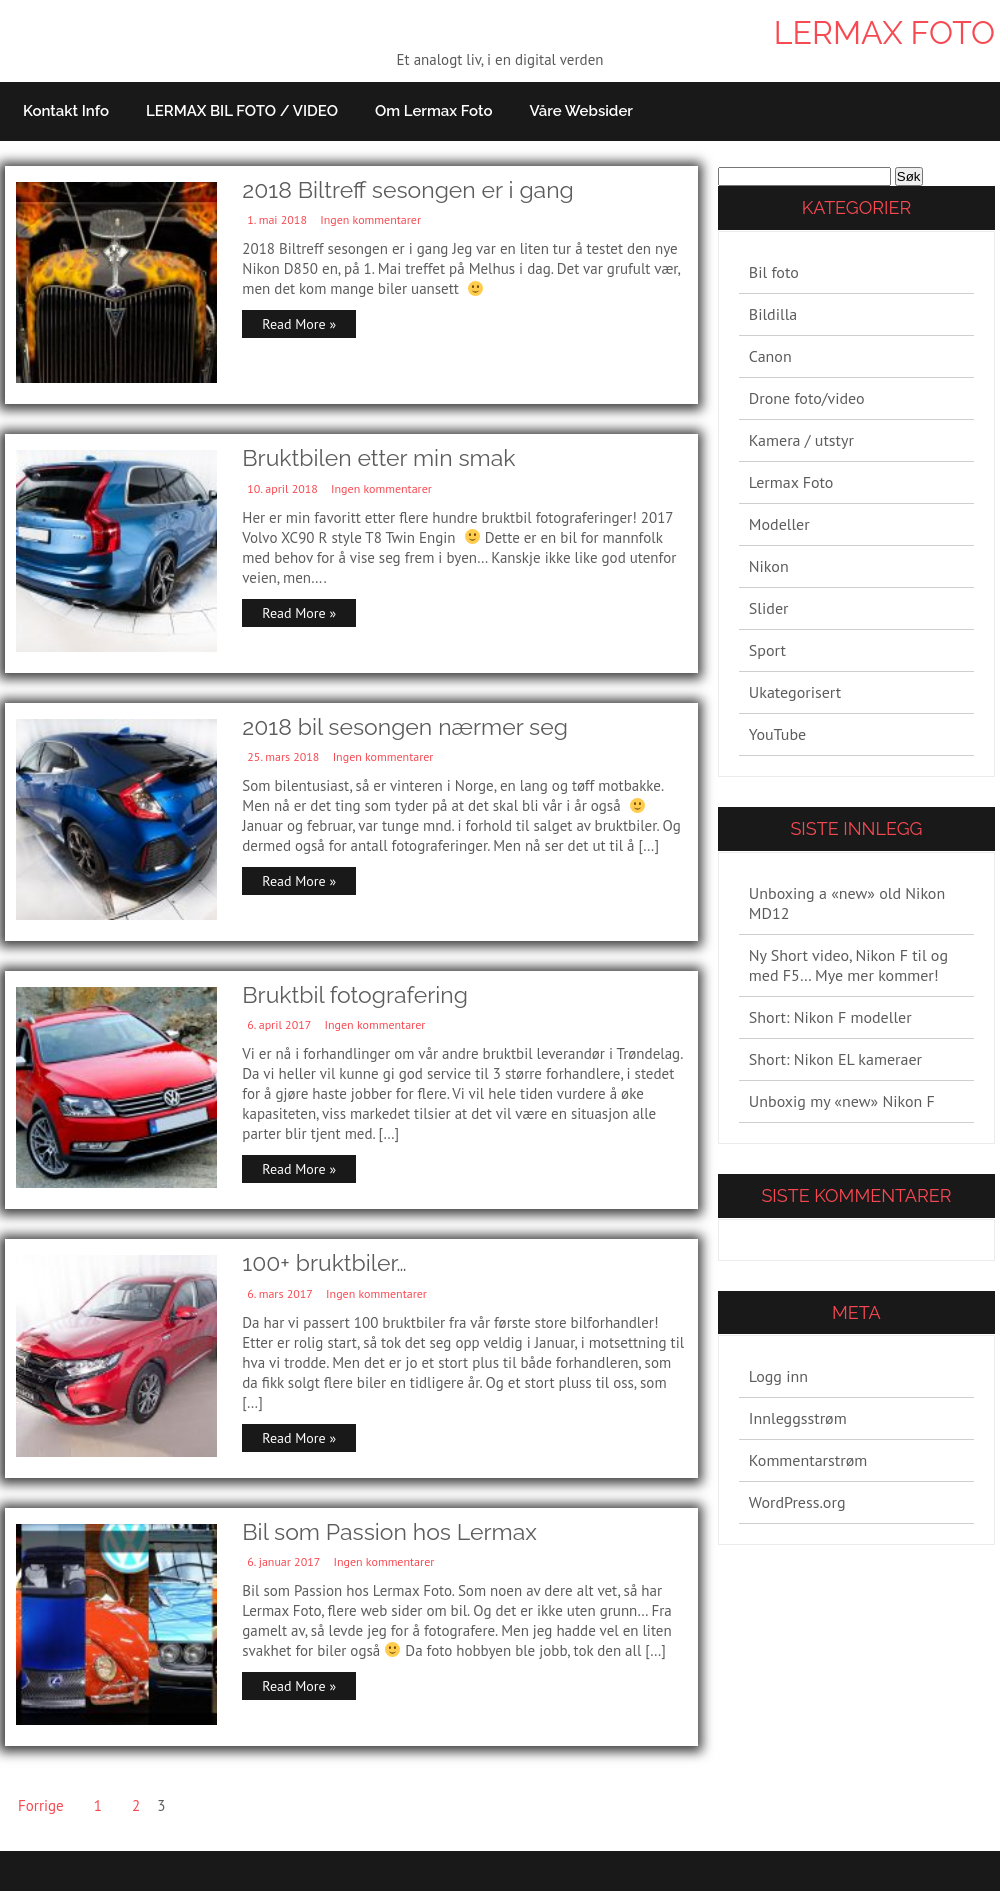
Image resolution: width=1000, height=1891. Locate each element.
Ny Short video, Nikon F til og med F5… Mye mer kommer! (848, 965)
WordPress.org (797, 1502)
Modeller (779, 524)
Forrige (41, 1805)
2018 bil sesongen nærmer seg (405, 726)
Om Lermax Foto (434, 111)
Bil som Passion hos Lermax (389, 1531)
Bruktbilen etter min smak (378, 457)
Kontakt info (66, 111)
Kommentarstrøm (808, 1460)
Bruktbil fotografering (355, 994)
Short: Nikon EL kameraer (835, 1059)
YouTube (777, 734)
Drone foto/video (807, 398)
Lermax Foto (884, 32)
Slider (769, 608)
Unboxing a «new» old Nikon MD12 (847, 903)
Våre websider (581, 111)
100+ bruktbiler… (324, 1262)
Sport (767, 650)
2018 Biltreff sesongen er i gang (407, 189)
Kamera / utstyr (801, 440)
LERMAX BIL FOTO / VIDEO (242, 111)
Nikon (769, 566)
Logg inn (778, 1376)
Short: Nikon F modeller (830, 1017)
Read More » (299, 324)
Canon (770, 356)
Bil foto (774, 272)
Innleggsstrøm (798, 1418)
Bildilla (773, 314)
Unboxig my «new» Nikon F (842, 1101)
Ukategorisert (795, 692)
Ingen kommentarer (370, 219)
